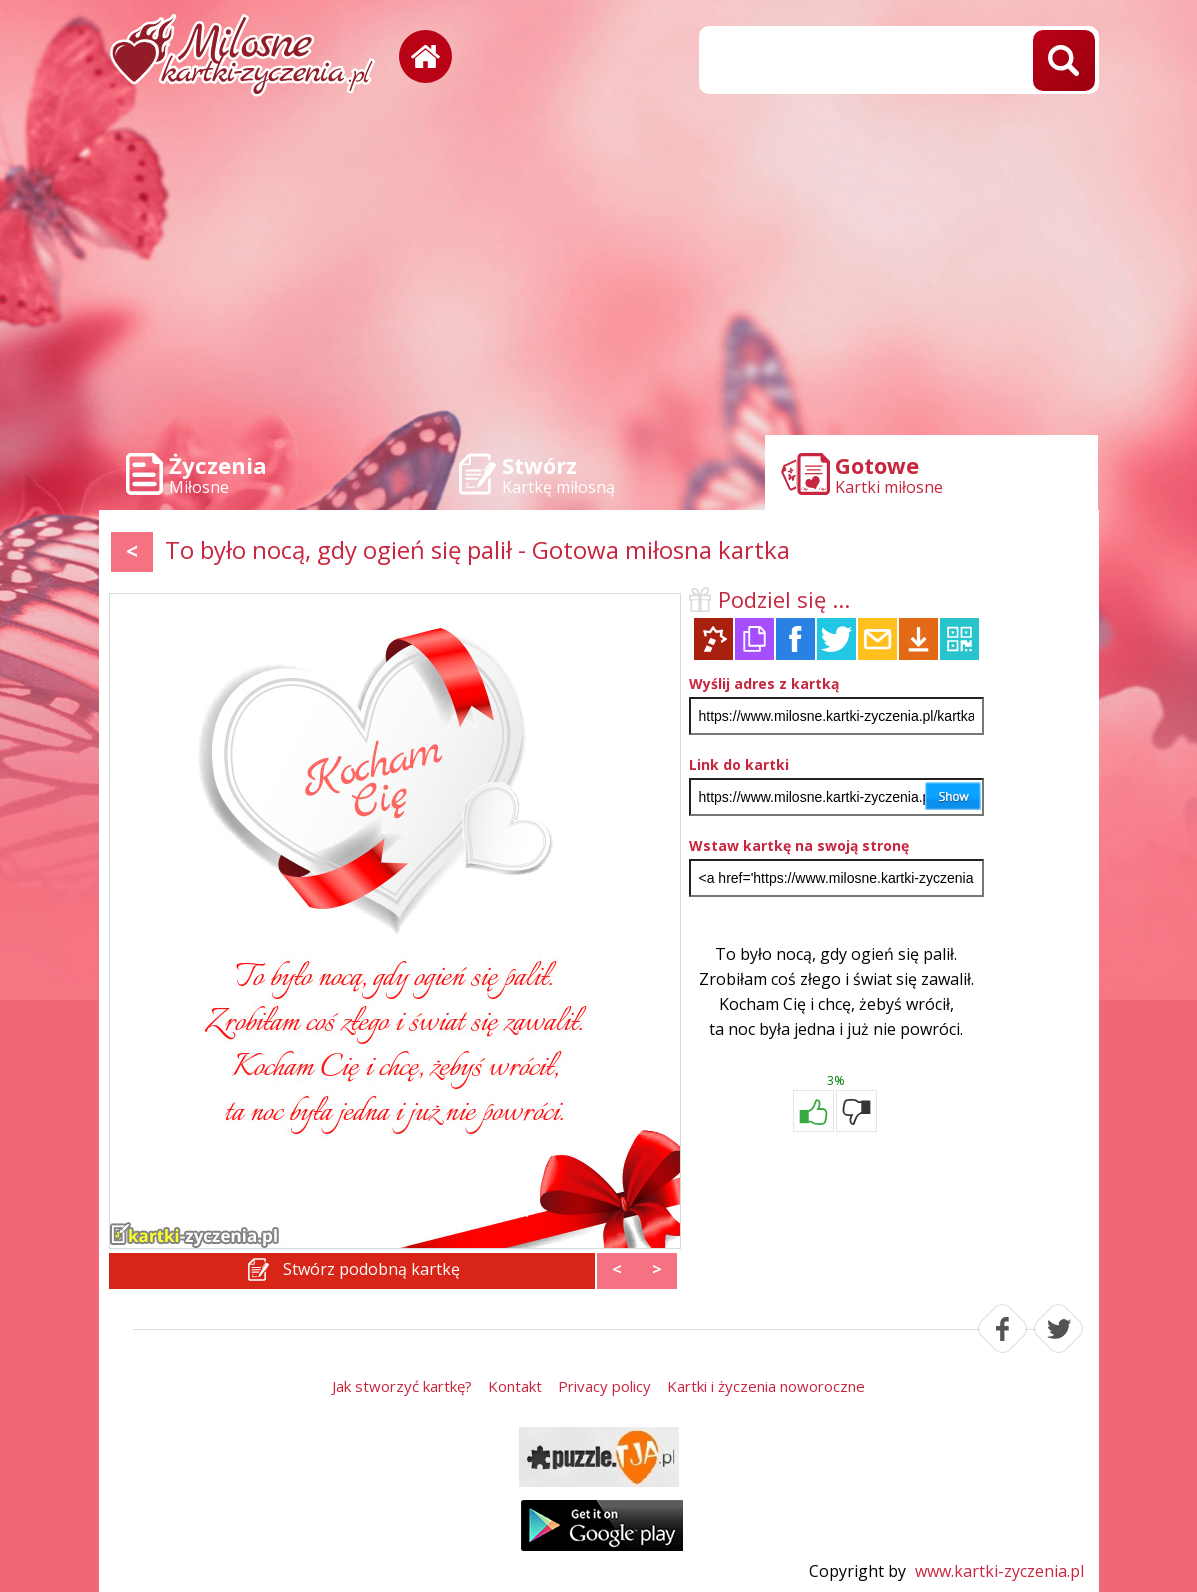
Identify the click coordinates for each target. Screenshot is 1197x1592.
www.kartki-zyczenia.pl (999, 1571)
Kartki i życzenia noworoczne (766, 1386)
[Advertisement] (599, 270)
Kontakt (515, 1386)
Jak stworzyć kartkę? (402, 1386)
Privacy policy (604, 1386)
